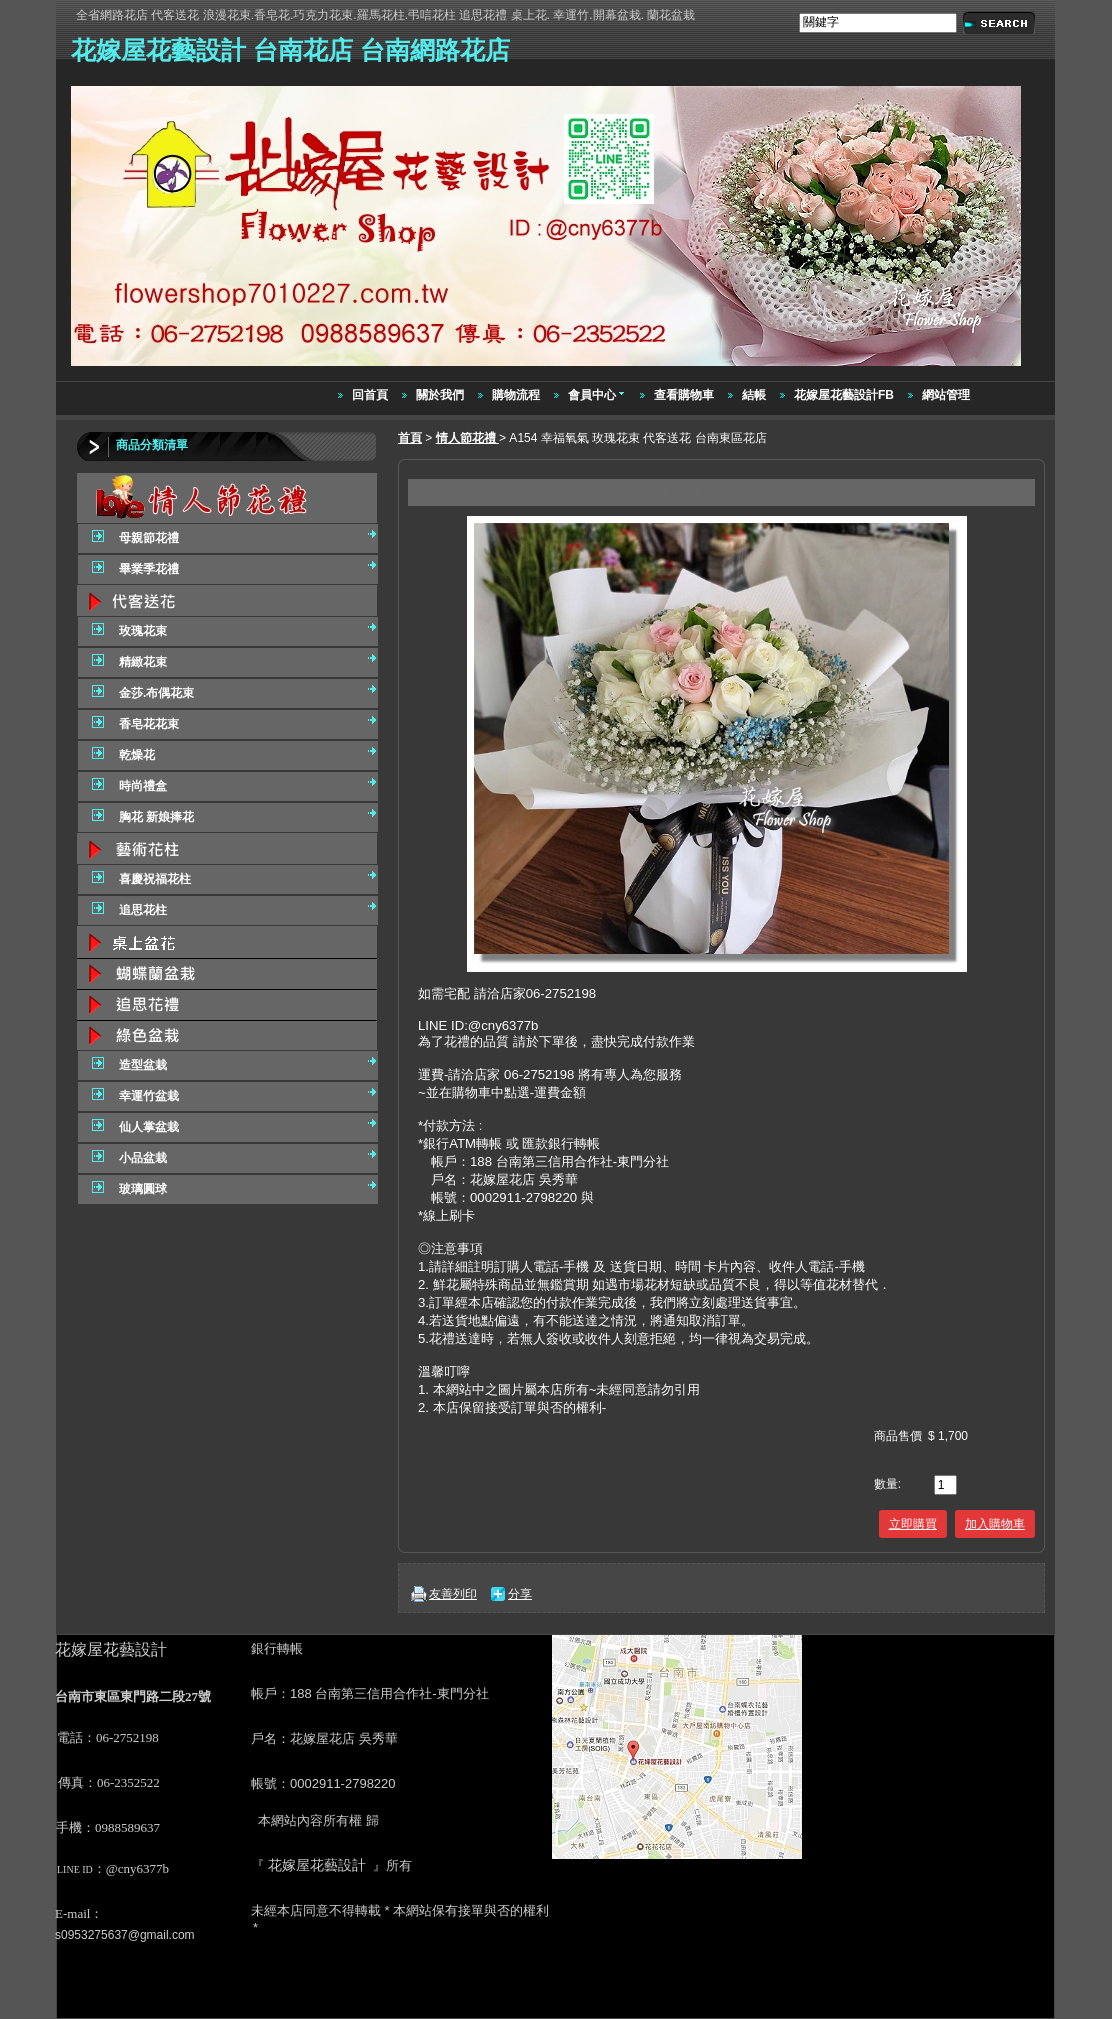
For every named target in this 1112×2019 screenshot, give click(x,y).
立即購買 (913, 1524)
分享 (520, 1594)
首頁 (410, 438)
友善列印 (453, 1594)
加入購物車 (995, 1524)
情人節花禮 (467, 438)
